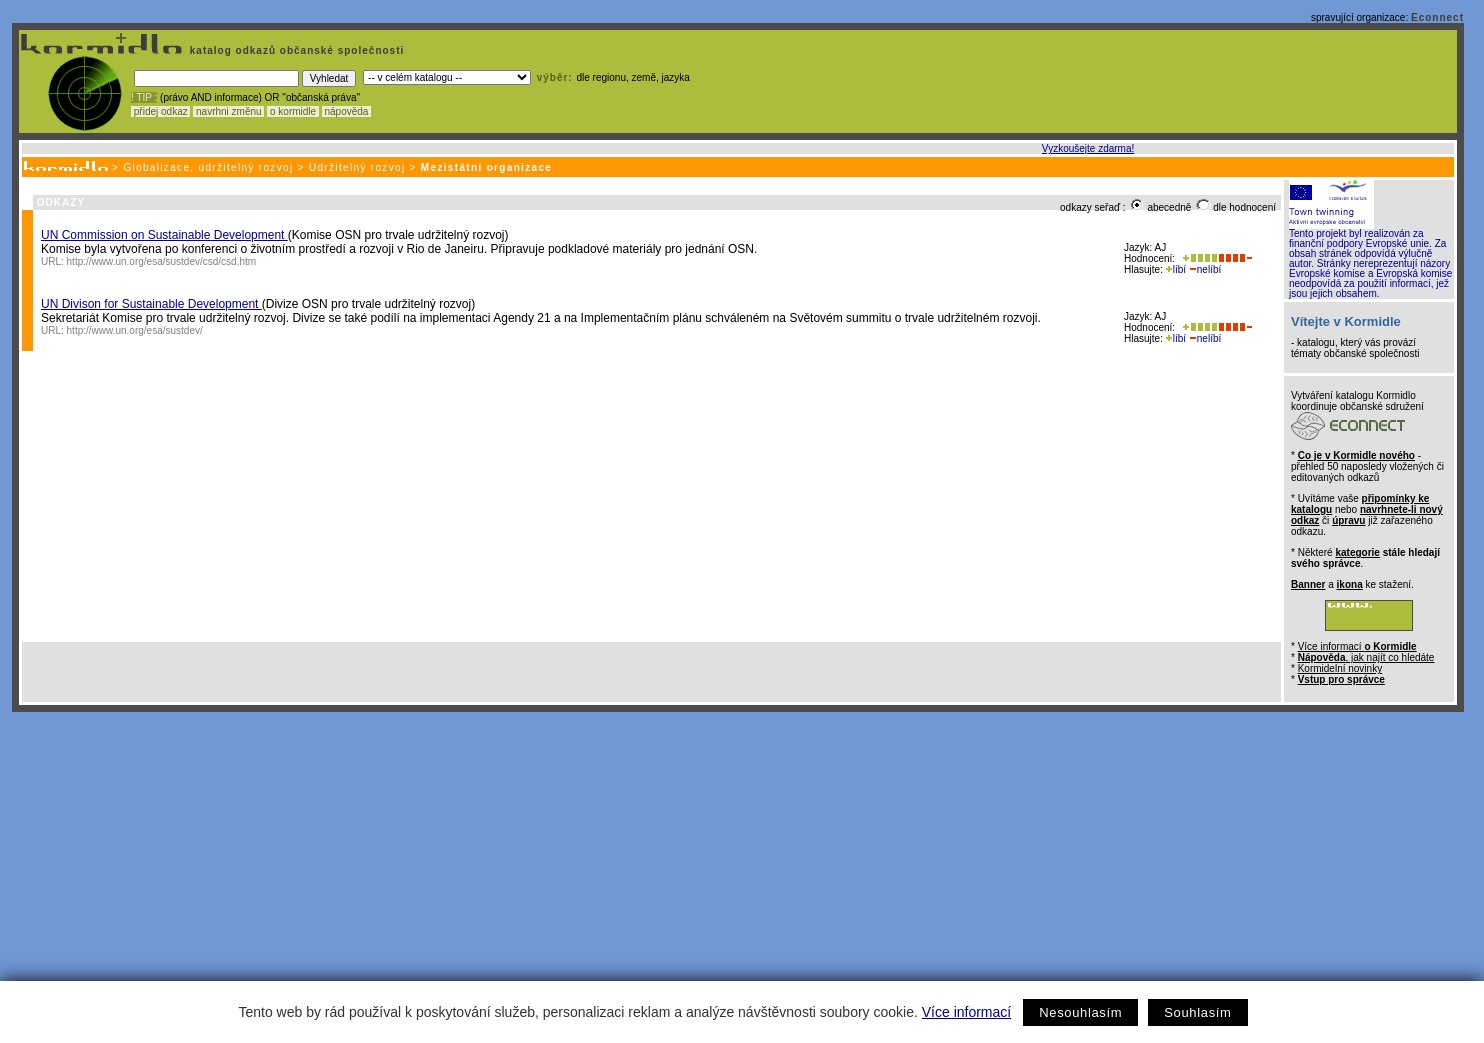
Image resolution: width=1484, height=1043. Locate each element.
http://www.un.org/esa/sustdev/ (135, 330)
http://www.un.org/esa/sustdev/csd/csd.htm (162, 261)
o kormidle (293, 111)
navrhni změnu (228, 111)
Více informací (966, 1012)
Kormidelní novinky (1340, 668)
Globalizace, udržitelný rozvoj (208, 167)
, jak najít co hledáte (1366, 657)
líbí (1176, 269)
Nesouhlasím (1080, 1012)
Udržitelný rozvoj (357, 167)
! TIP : (144, 97)
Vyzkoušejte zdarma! (1088, 148)
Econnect (1437, 17)
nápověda (347, 111)
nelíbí (1205, 269)
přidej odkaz (160, 111)
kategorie (1357, 552)
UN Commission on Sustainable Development (164, 235)
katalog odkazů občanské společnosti (295, 50)
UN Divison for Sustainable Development (151, 304)
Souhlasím (1197, 1012)
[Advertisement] (738, 862)
